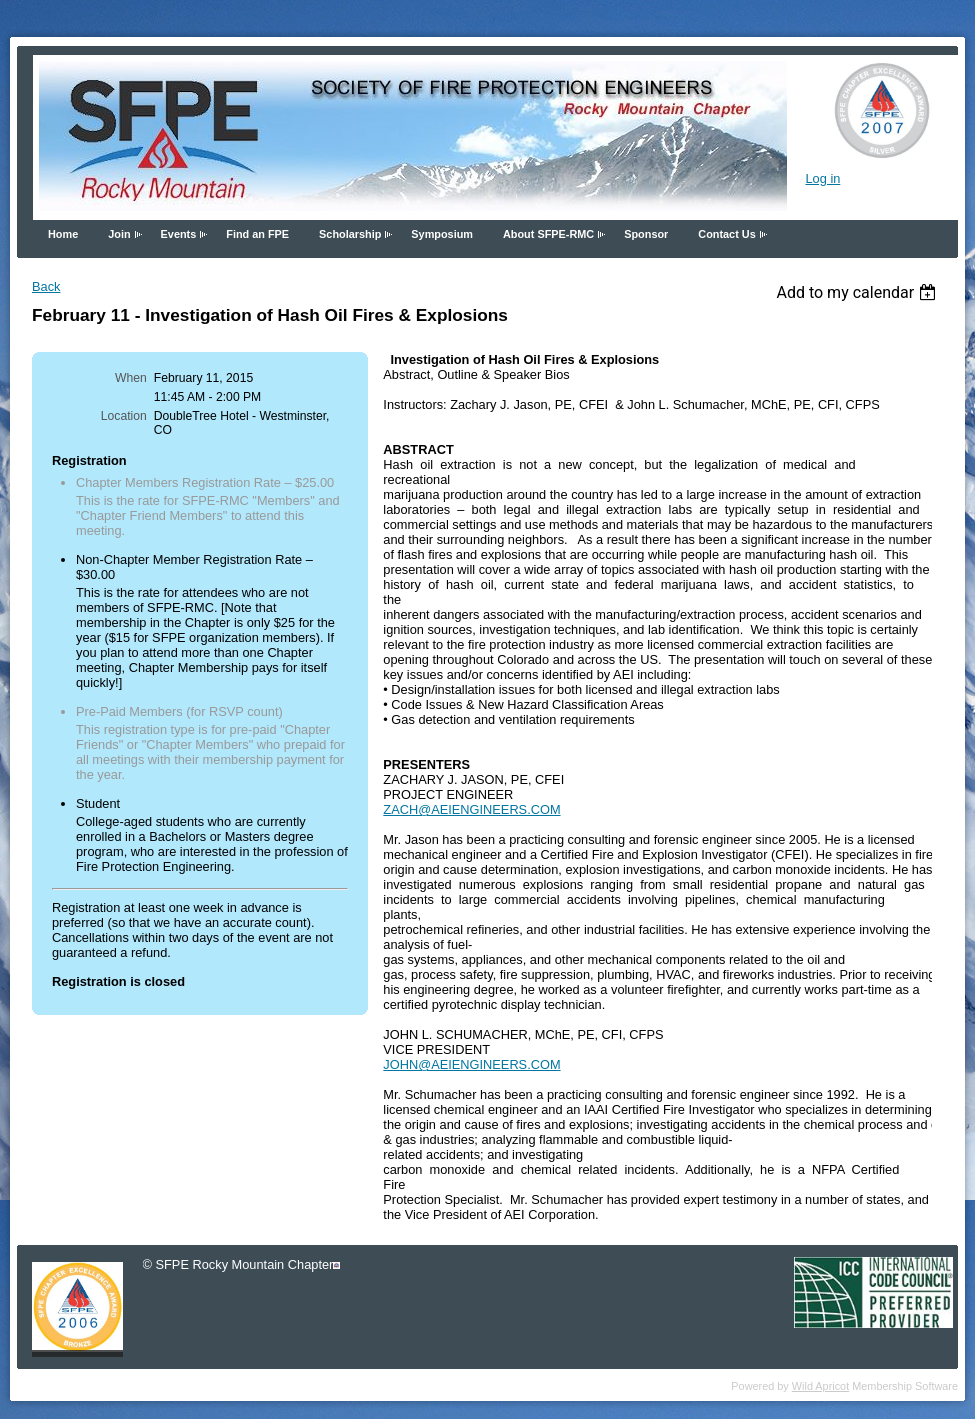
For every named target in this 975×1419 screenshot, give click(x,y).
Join (119, 234)
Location (124, 416)
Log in (822, 178)
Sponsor (646, 234)
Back (46, 286)
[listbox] (858, 292)
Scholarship (350, 234)
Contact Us (726, 234)
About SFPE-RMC (548, 234)
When (131, 378)
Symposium (442, 234)
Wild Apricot (820, 1386)
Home (63, 234)
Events (179, 234)
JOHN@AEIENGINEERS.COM (471, 1064)
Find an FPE (257, 234)
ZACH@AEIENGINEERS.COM (471, 809)
